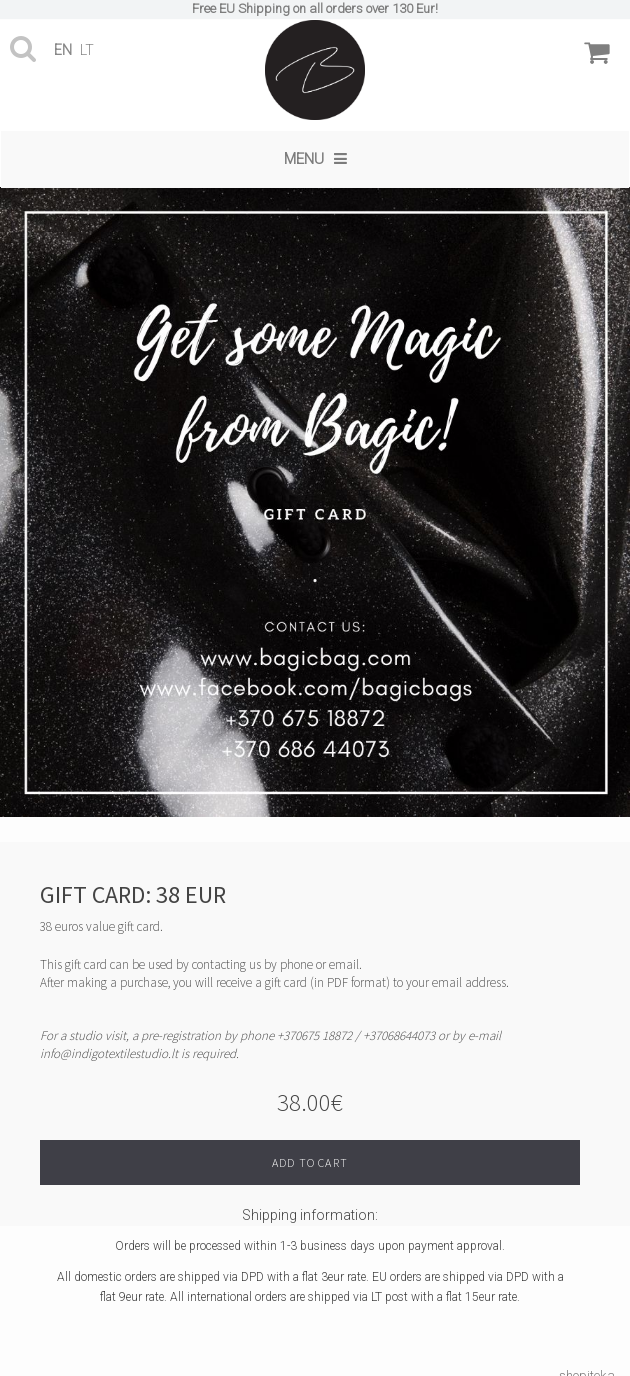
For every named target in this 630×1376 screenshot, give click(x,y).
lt (87, 50)
